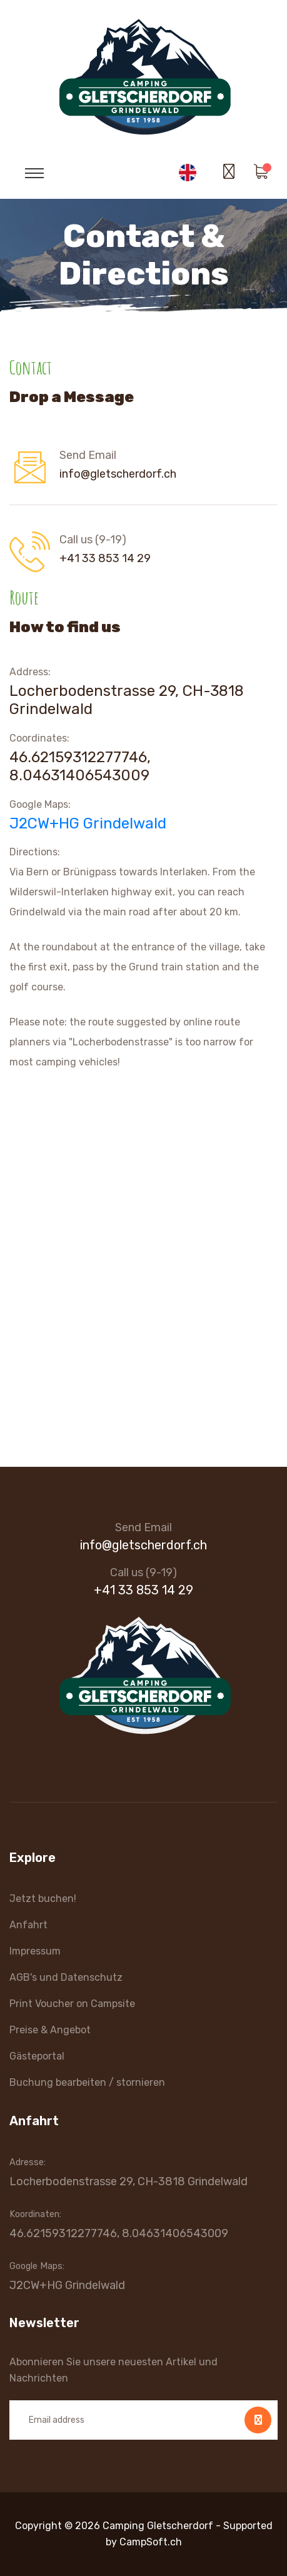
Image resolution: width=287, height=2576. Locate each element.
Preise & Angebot (50, 2030)
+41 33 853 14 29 (105, 558)
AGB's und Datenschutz (66, 1977)
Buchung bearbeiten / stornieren (87, 2082)
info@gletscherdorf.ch (117, 474)
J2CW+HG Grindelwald (87, 823)
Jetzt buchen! (42, 1898)
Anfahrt (28, 1925)
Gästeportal (36, 2056)
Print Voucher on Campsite (72, 2004)
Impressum (35, 1951)
